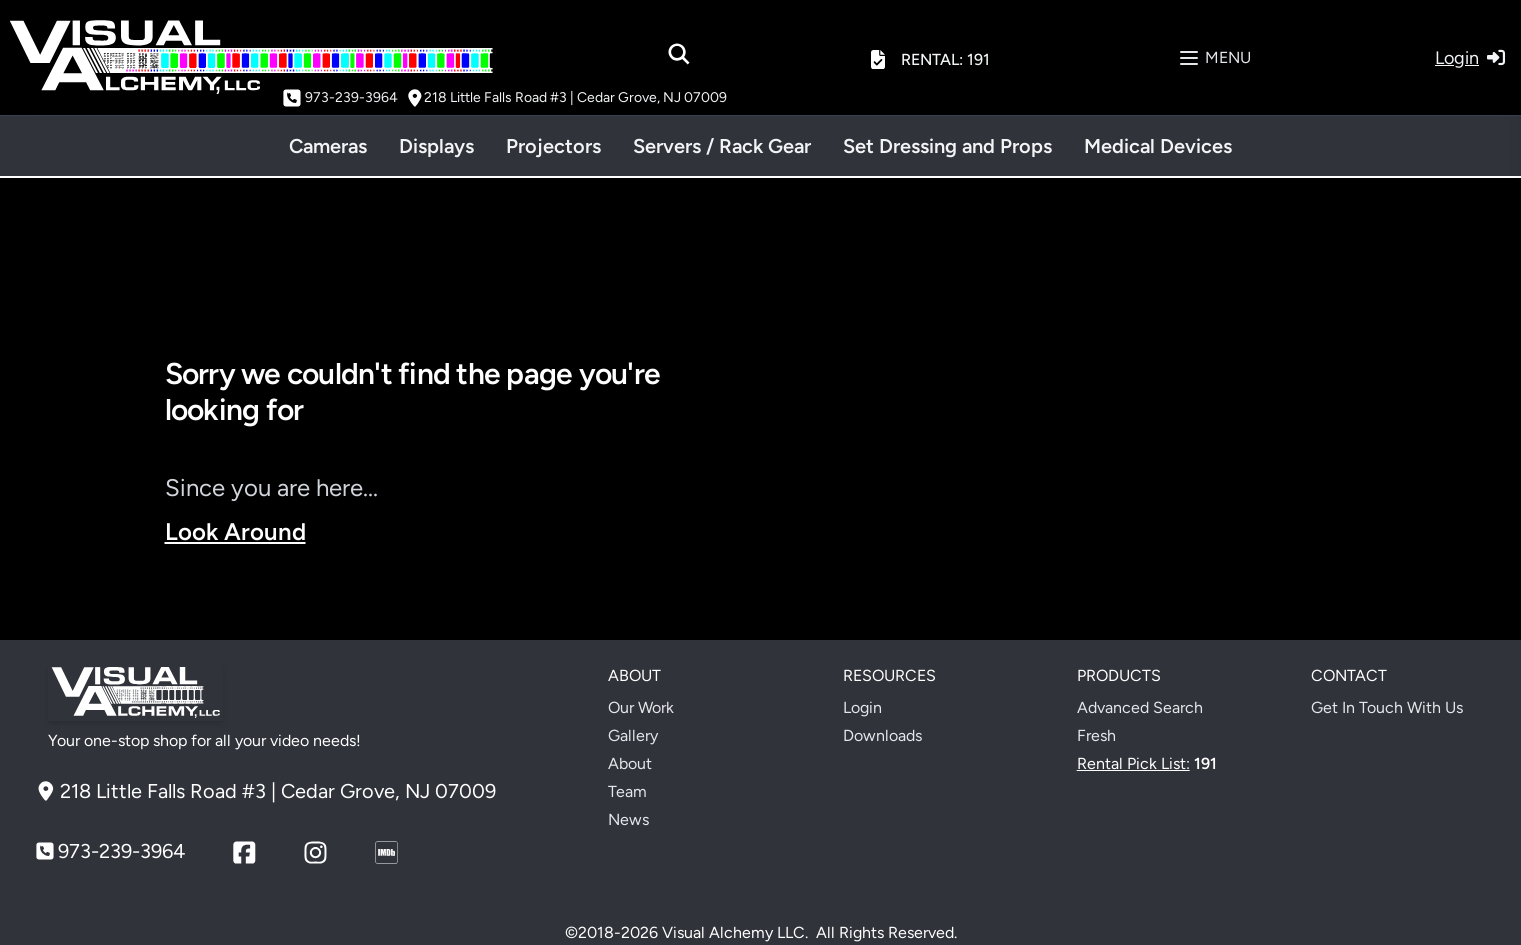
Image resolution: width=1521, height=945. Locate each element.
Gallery (633, 735)
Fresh (1096, 735)
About (630, 763)
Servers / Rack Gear (722, 146)
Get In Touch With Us (1387, 707)
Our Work (641, 707)
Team (627, 791)
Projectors (553, 146)
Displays (436, 146)
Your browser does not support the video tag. (1073, 492)
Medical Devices (1158, 146)
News (628, 819)
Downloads (882, 735)
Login (862, 707)
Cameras (328, 146)
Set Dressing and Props (947, 146)
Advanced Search (1140, 707)
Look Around (235, 531)
